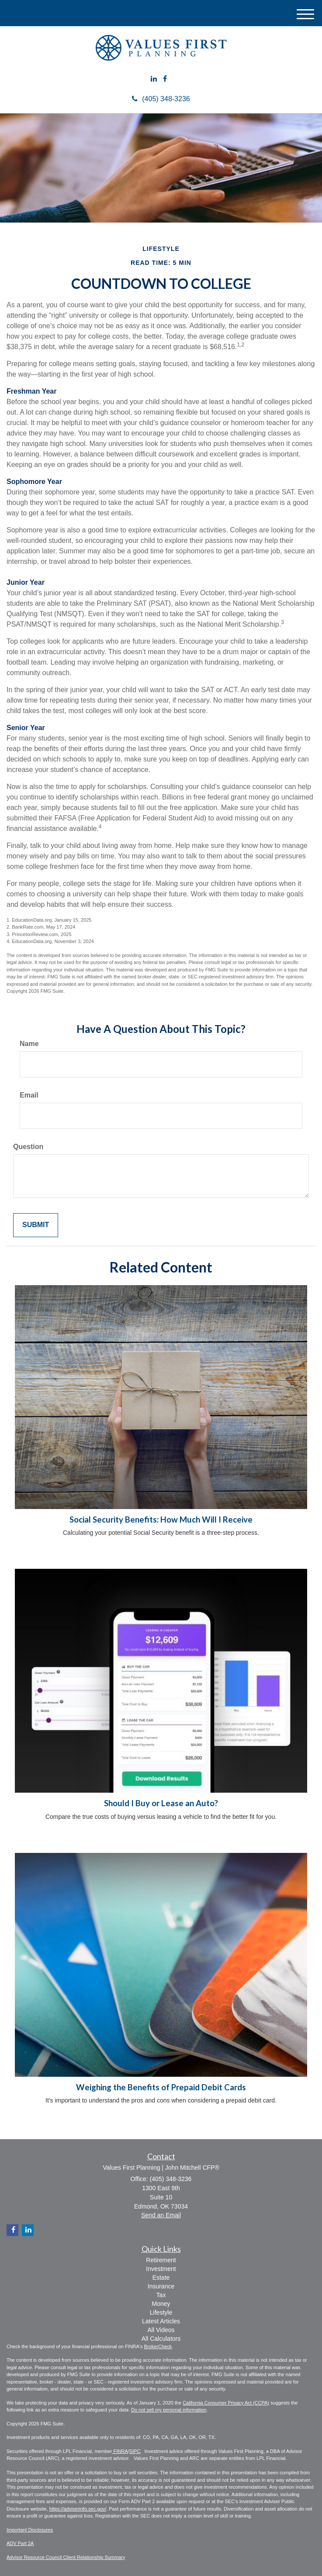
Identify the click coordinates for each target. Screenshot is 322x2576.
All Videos (160, 2329)
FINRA (120, 2451)
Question (28, 1146)
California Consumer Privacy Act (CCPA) (226, 2402)
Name (29, 1043)
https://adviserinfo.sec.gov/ (77, 2508)
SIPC (135, 2451)
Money (161, 2303)
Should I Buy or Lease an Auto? (161, 1803)
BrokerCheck (158, 2346)
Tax (161, 2294)
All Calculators (161, 2338)
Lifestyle (161, 2312)
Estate (161, 2277)
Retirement (161, 2260)
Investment (161, 2268)
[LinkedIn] (154, 79)
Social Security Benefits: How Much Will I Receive (161, 1519)
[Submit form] (35, 1225)
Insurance (161, 2286)
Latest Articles (161, 2321)
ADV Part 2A (20, 2543)
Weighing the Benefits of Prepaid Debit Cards (161, 2087)
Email (29, 1095)
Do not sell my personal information (168, 2409)
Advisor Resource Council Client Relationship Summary (66, 2557)
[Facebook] (165, 79)
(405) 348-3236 (161, 99)
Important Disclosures (30, 2529)
